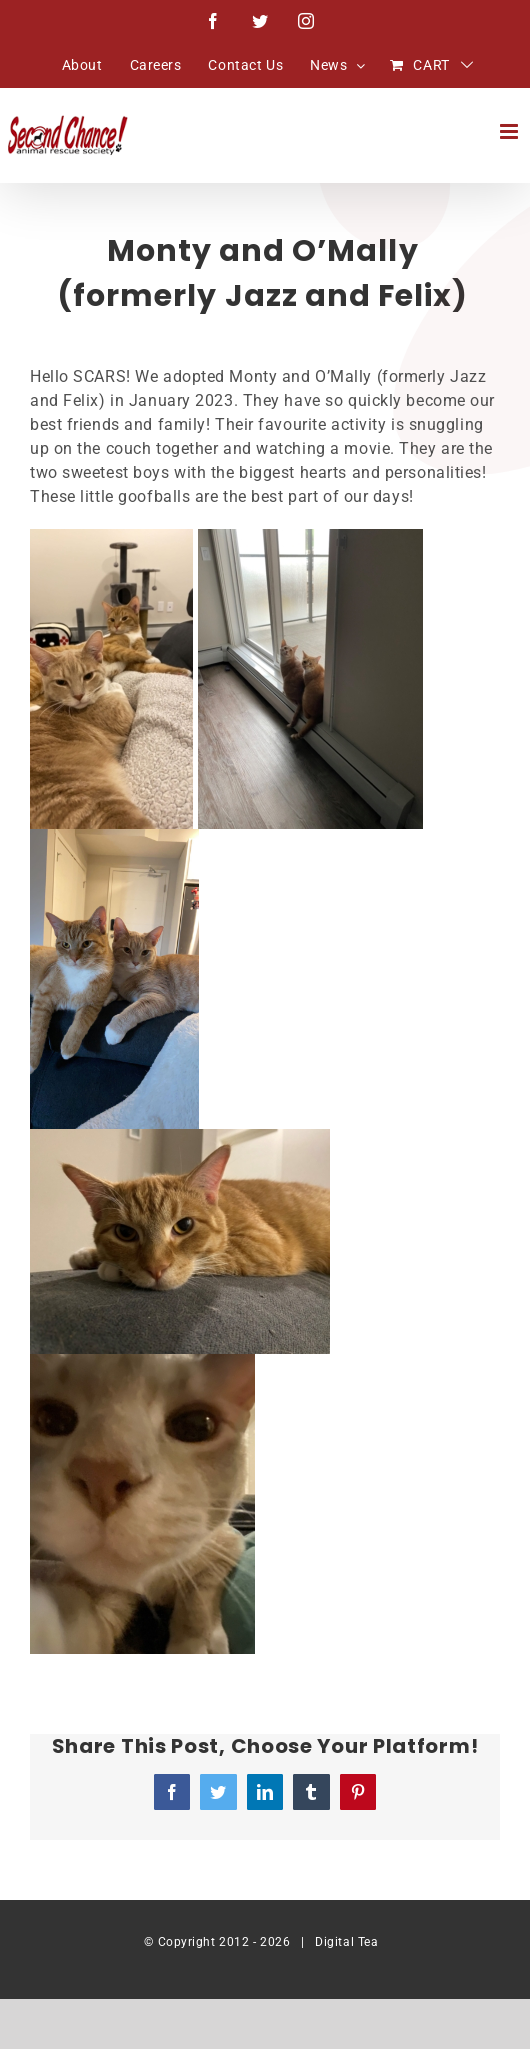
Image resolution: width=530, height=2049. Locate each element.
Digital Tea (346, 1942)
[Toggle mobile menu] (511, 131)
